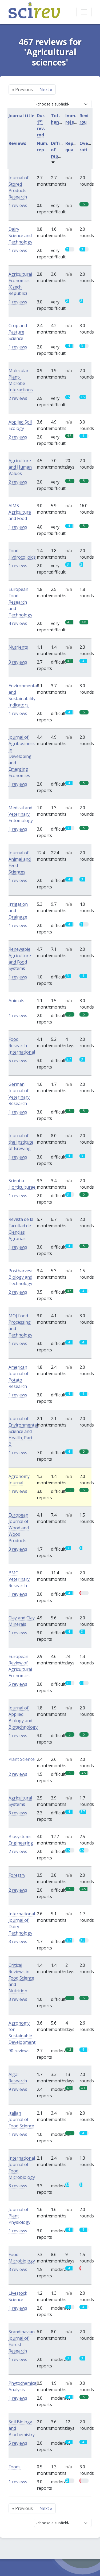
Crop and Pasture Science (18, 332)
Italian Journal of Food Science (21, 2119)
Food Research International (22, 1045)
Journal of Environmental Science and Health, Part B (23, 1431)
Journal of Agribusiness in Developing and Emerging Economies (22, 756)
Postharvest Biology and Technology (21, 1277)
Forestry (17, 1875)
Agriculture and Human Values (20, 467)
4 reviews (18, 623)
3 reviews (18, 662)
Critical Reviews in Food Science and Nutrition (21, 1978)
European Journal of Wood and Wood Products (19, 1527)
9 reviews (18, 2089)
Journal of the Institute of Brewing (21, 1142)
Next (45, 89)
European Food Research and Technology (20, 602)
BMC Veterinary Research (19, 1579)
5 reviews (18, 1060)
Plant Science (22, 1759)
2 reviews (18, 398)
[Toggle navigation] (84, 12)
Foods (15, 2467)
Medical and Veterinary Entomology (21, 814)
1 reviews (18, 205)
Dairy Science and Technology (20, 235)
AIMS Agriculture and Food (20, 512)
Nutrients (18, 647)
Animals (16, 1000)
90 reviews (19, 2051)
